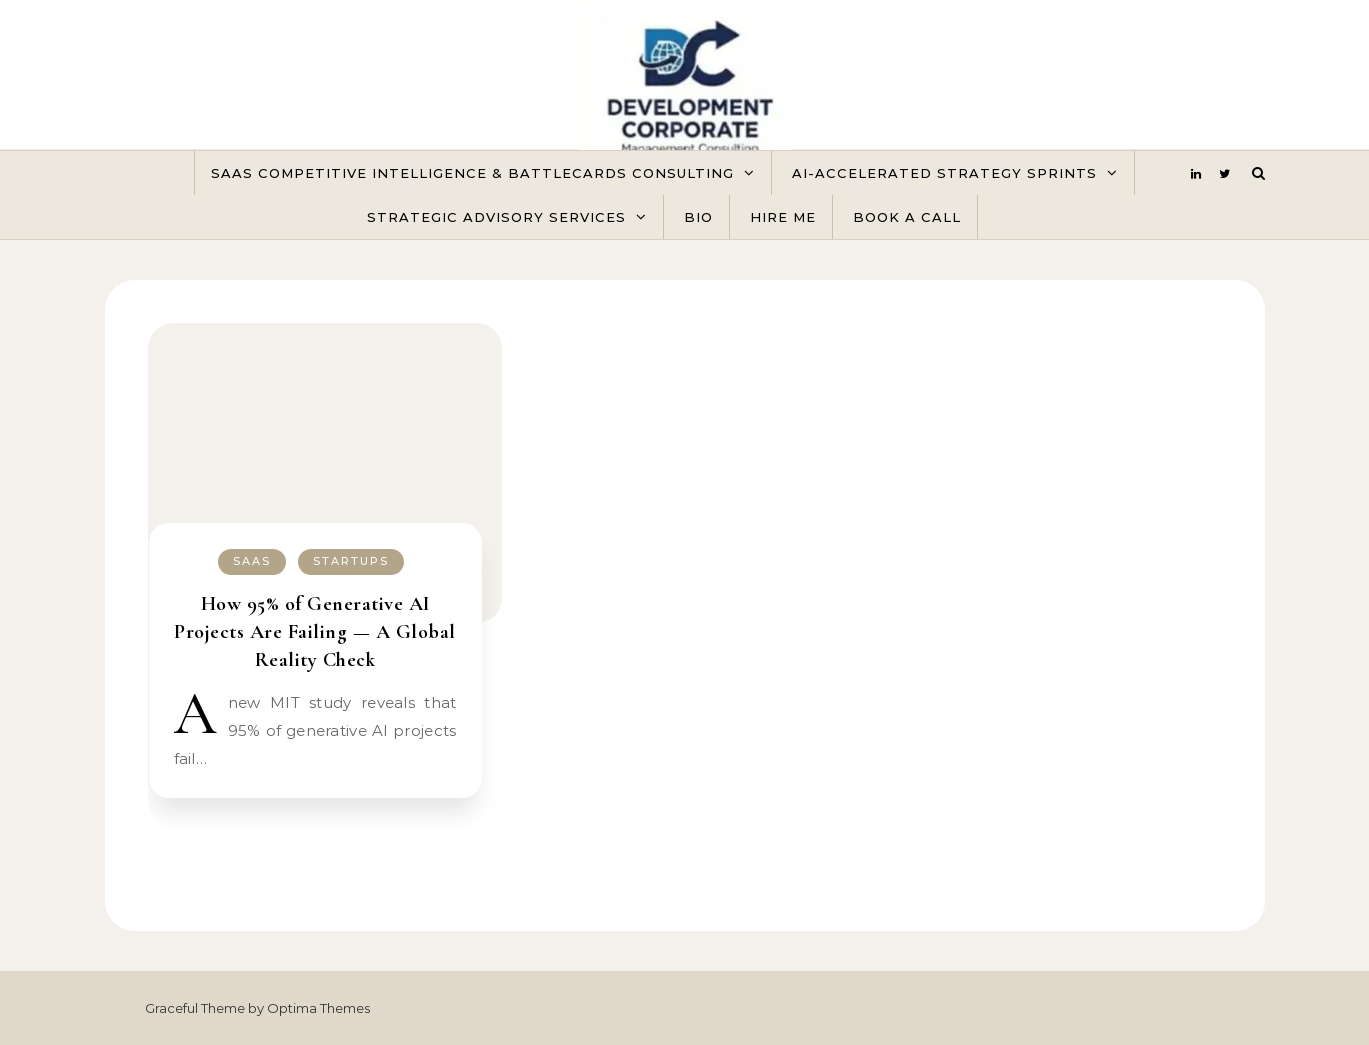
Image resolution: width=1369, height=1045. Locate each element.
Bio (698, 217)
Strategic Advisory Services (496, 217)
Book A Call (907, 217)
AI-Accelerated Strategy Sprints (944, 173)
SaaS (252, 561)
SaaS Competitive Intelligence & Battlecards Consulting (472, 173)
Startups (351, 561)
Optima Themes (318, 1008)
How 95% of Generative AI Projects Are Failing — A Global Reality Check (315, 632)
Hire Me (783, 217)
